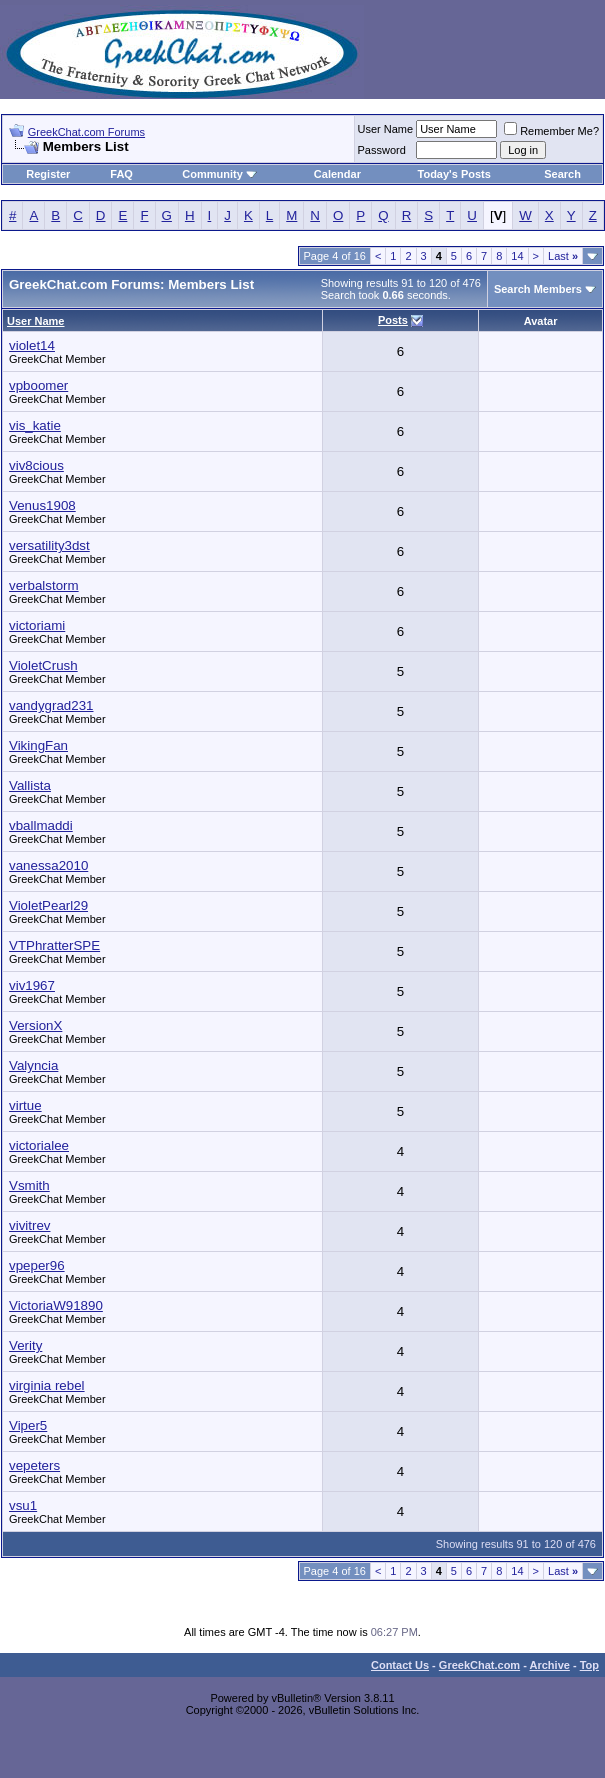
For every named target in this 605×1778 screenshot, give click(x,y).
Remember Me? (551, 131)
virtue (25, 1105)
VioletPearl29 (48, 905)
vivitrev (29, 1225)
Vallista (30, 785)
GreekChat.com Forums (86, 132)
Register (48, 174)
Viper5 (28, 1425)
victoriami (37, 625)
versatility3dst (49, 545)
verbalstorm (44, 585)
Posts (393, 320)
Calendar (337, 174)
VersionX (35, 1025)
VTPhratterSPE (54, 945)
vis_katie (35, 425)
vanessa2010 (48, 865)
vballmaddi (41, 825)
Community (219, 174)
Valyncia (33, 1065)
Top (589, 1665)
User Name (386, 129)
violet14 (32, 345)
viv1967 (32, 985)
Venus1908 (42, 505)
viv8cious (36, 465)
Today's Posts (454, 174)
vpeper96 (37, 1265)
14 (517, 256)
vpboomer (38, 385)
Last (563, 256)
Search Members (538, 289)
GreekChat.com (479, 1665)
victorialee (39, 1145)
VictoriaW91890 (56, 1305)
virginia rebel (47, 1385)
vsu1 (23, 1505)
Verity (25, 1345)
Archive (550, 1665)
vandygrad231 (51, 705)
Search (562, 174)
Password (382, 150)
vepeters (34, 1465)
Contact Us (400, 1665)
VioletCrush (43, 665)
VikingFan (38, 745)
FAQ (121, 174)
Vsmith (29, 1185)
